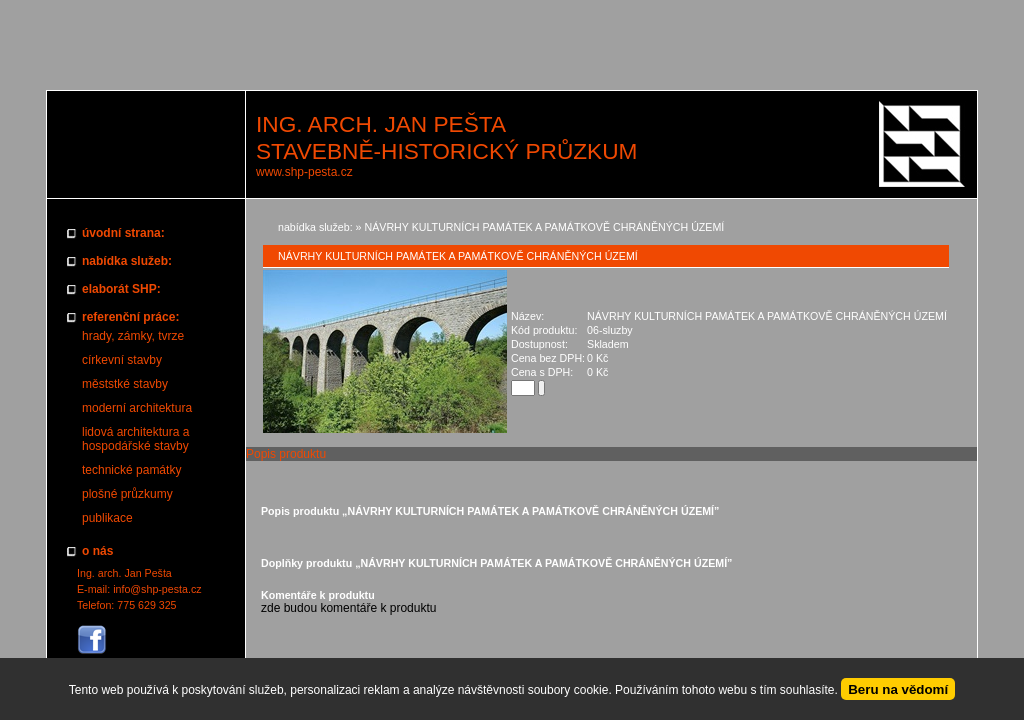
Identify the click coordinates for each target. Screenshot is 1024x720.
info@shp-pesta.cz (157, 589)
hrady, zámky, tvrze (133, 336)
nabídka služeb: (315, 227)
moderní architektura (137, 408)
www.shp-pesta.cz (304, 172)
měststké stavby (125, 384)
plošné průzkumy (127, 494)
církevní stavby (122, 360)
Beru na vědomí (898, 689)
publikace (107, 518)
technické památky (131, 470)
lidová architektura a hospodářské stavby (135, 439)
